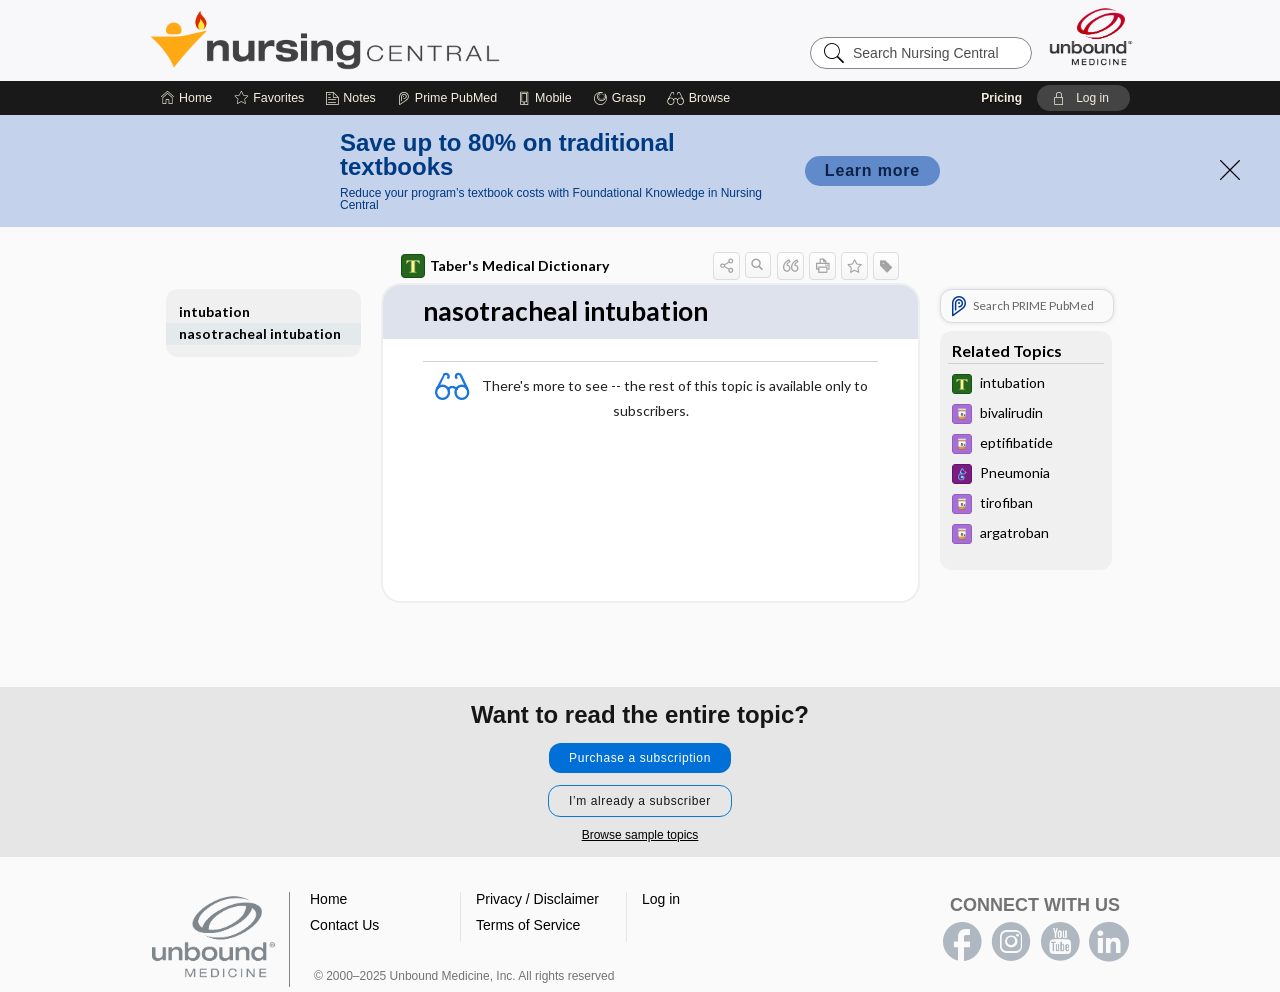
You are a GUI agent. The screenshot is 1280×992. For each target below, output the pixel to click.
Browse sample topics (640, 835)
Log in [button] (661, 899)
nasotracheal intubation (260, 333)
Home (328, 899)
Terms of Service (528, 925)
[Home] (186, 98)
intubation (214, 311)
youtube (1060, 942)
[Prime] (447, 98)
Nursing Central (400, 40)
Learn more (872, 170)
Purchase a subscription (640, 758)
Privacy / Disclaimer (537, 899)
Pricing (1001, 98)
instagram (1011, 942)
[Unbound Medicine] (1091, 36)
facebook (962, 942)
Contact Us (344, 925)
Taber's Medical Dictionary (505, 266)
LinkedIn (1109, 942)
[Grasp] (619, 98)
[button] (701, 98)
